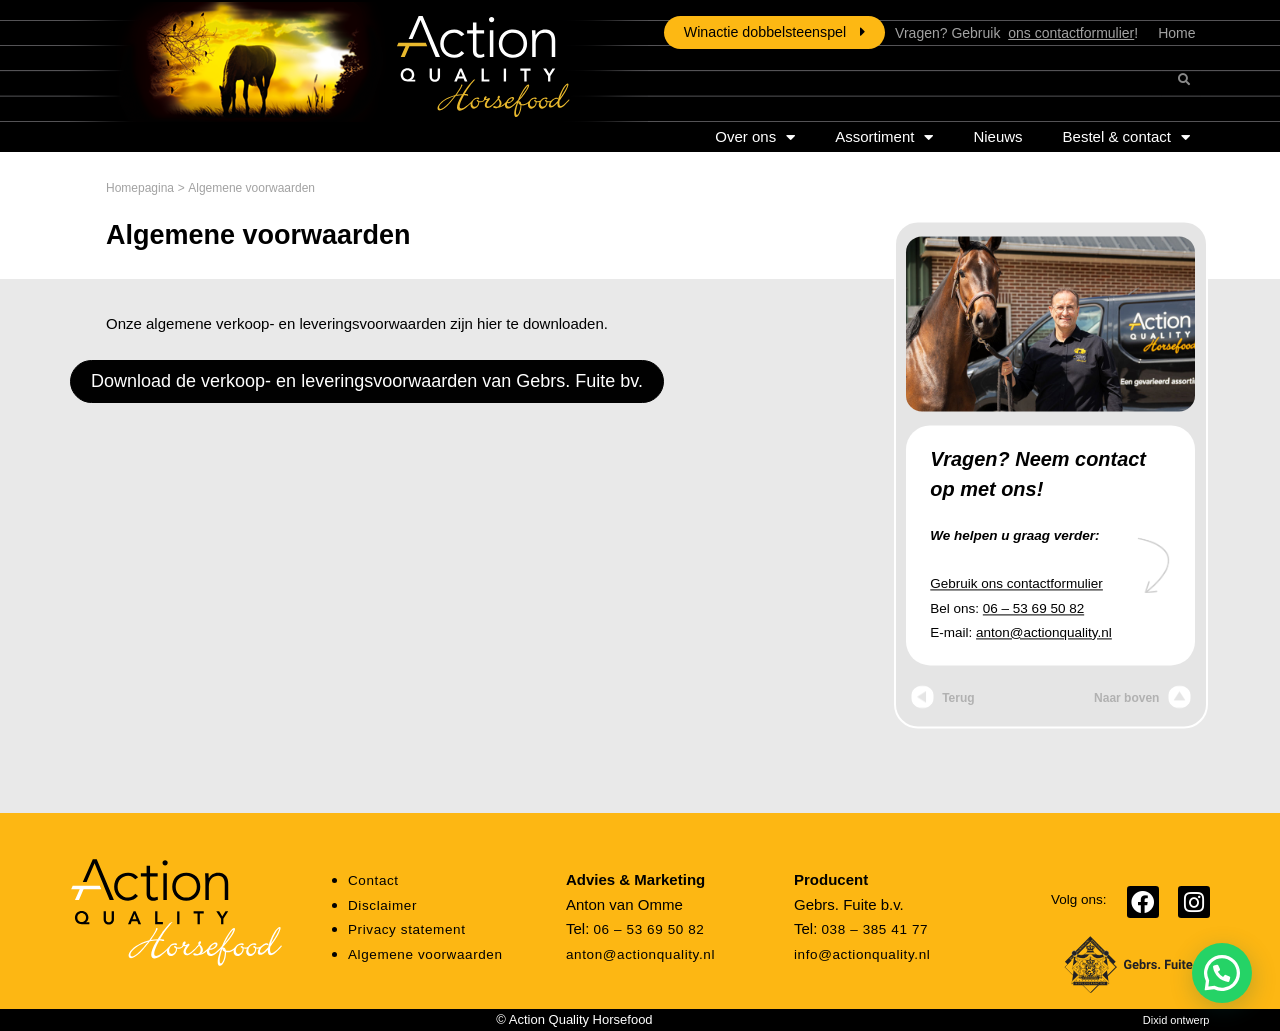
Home (1176, 33)
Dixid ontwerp (1176, 1020)
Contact (373, 880)
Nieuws (997, 136)
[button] (1222, 973)
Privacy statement (407, 929)
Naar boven (1142, 699)
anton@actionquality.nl (1044, 632)
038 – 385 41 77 (875, 929)
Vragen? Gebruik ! (1016, 33)
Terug (943, 699)
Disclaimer (382, 905)
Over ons (755, 137)
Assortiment (884, 137)
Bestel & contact (1126, 137)
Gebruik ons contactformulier (1016, 584)
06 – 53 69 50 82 (1033, 608)
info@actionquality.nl (862, 954)
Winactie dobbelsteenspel (774, 32)
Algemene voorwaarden (425, 954)
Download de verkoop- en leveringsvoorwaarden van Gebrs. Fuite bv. (367, 381)
